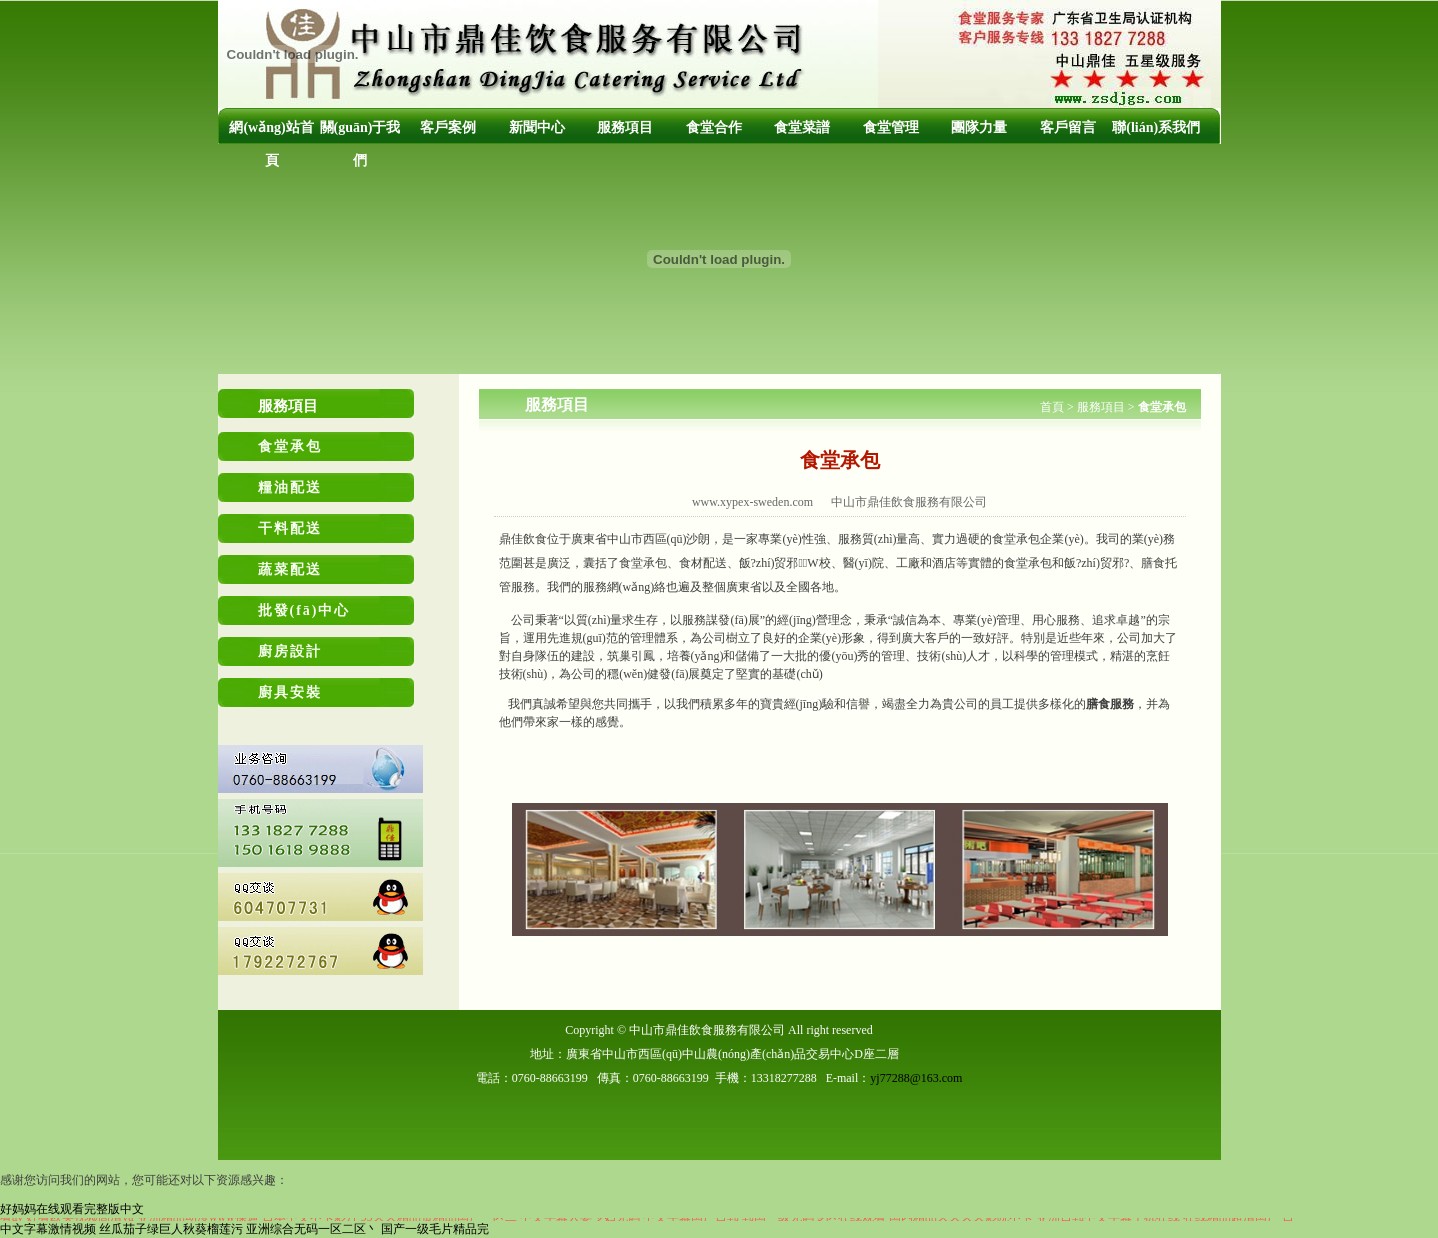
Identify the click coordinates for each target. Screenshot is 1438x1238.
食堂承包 (290, 446)
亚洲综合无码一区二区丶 (312, 1229)
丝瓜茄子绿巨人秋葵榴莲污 (171, 1229)
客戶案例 (448, 127)
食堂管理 (891, 127)
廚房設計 (290, 651)
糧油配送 (290, 487)
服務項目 (625, 127)
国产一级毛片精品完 (435, 1229)
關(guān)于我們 (360, 144)
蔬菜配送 (290, 569)
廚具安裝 (290, 692)
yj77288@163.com (916, 1078)
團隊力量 (979, 127)
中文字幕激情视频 (48, 1229)
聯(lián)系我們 (1156, 127)
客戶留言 (1068, 127)
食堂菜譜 (802, 127)
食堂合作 (714, 127)
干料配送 (290, 528)
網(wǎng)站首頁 (271, 144)
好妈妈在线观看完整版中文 (72, 1209)
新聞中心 (537, 127)
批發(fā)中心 (304, 610)
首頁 (1052, 407)
